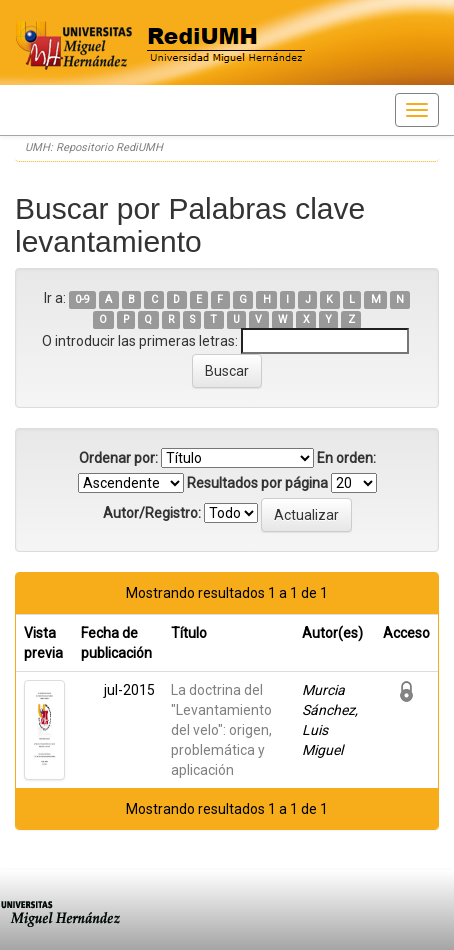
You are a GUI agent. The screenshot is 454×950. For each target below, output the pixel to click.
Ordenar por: (118, 458)
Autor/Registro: (152, 513)
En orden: (346, 458)
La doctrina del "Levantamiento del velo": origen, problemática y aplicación (221, 730)
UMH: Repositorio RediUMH (94, 147)
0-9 (82, 299)
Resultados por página (257, 483)
